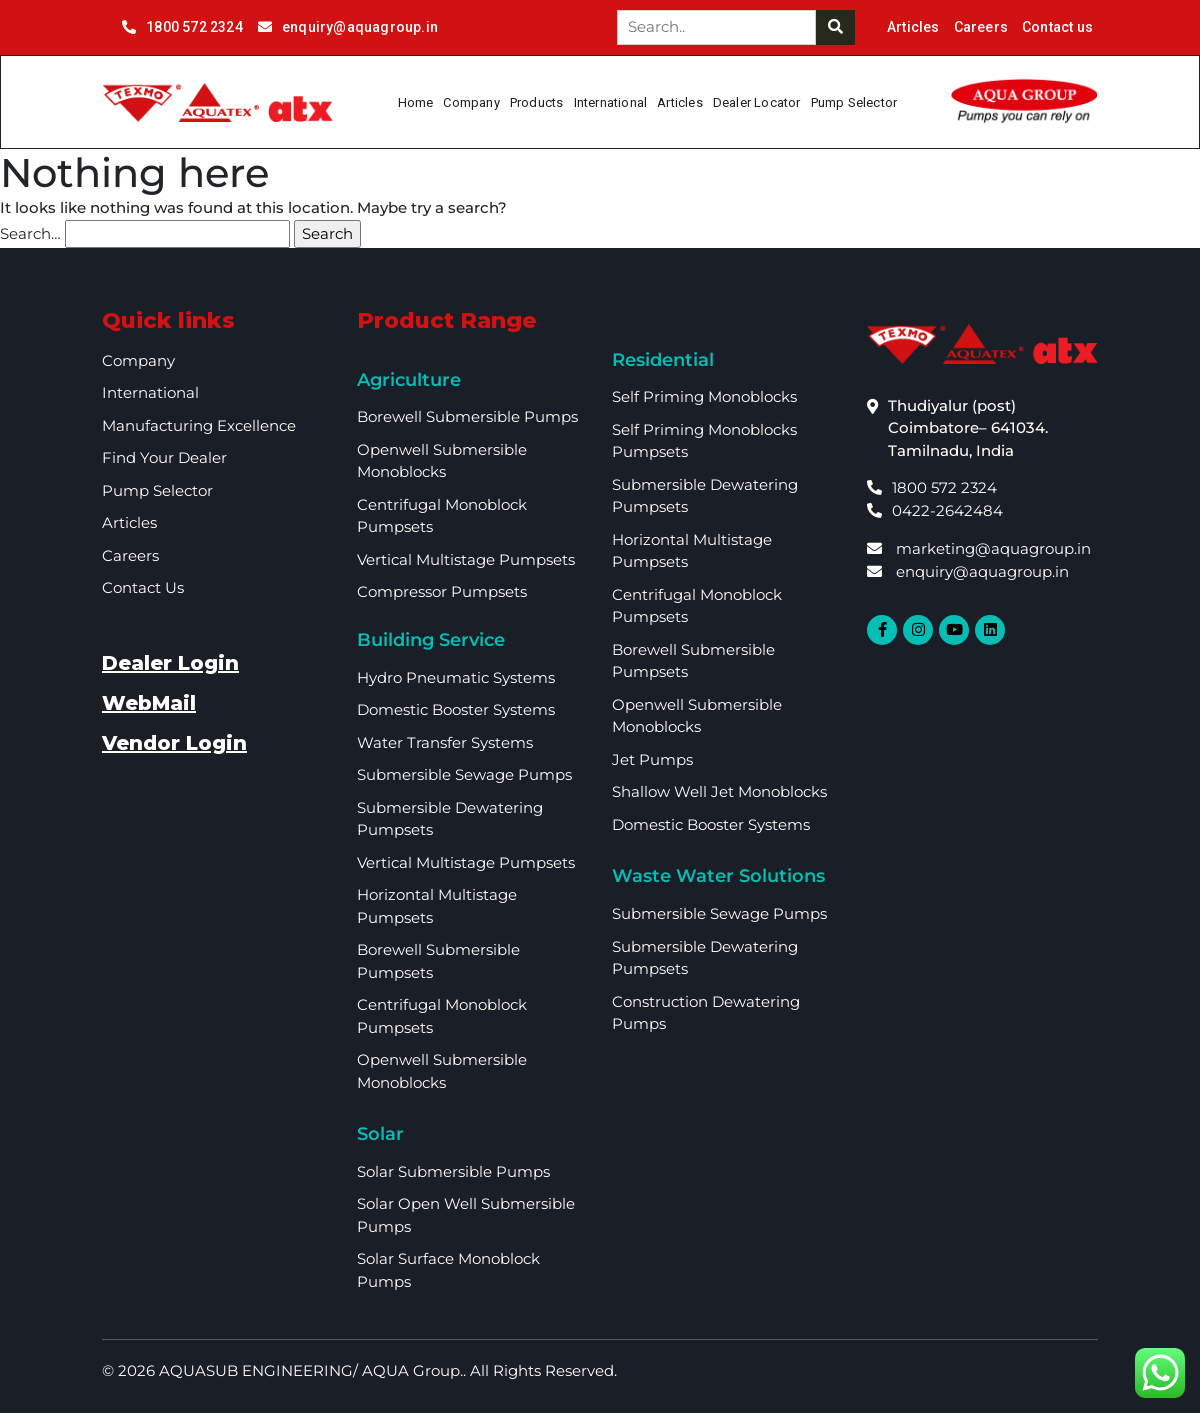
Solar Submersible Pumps (453, 1171)
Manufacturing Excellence (199, 425)
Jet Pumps (652, 759)
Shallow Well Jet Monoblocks (719, 791)
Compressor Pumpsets (442, 591)
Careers (981, 27)
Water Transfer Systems (445, 742)
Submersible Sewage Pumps (464, 774)
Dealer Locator (757, 102)
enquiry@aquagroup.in (348, 27)
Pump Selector (854, 102)
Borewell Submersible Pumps (467, 416)
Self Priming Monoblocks (704, 396)
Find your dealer (164, 457)
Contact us (1057, 27)
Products (537, 102)
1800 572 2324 (182, 27)
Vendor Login (174, 743)
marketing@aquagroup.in (979, 548)
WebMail (149, 703)
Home (416, 102)
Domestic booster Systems (456, 709)
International (611, 102)
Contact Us (143, 587)
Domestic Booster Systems (711, 824)
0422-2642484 (935, 510)
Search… (30, 233)
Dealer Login (170, 663)
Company (471, 102)
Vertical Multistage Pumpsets (466, 559)
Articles (913, 27)
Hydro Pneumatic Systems (456, 677)
